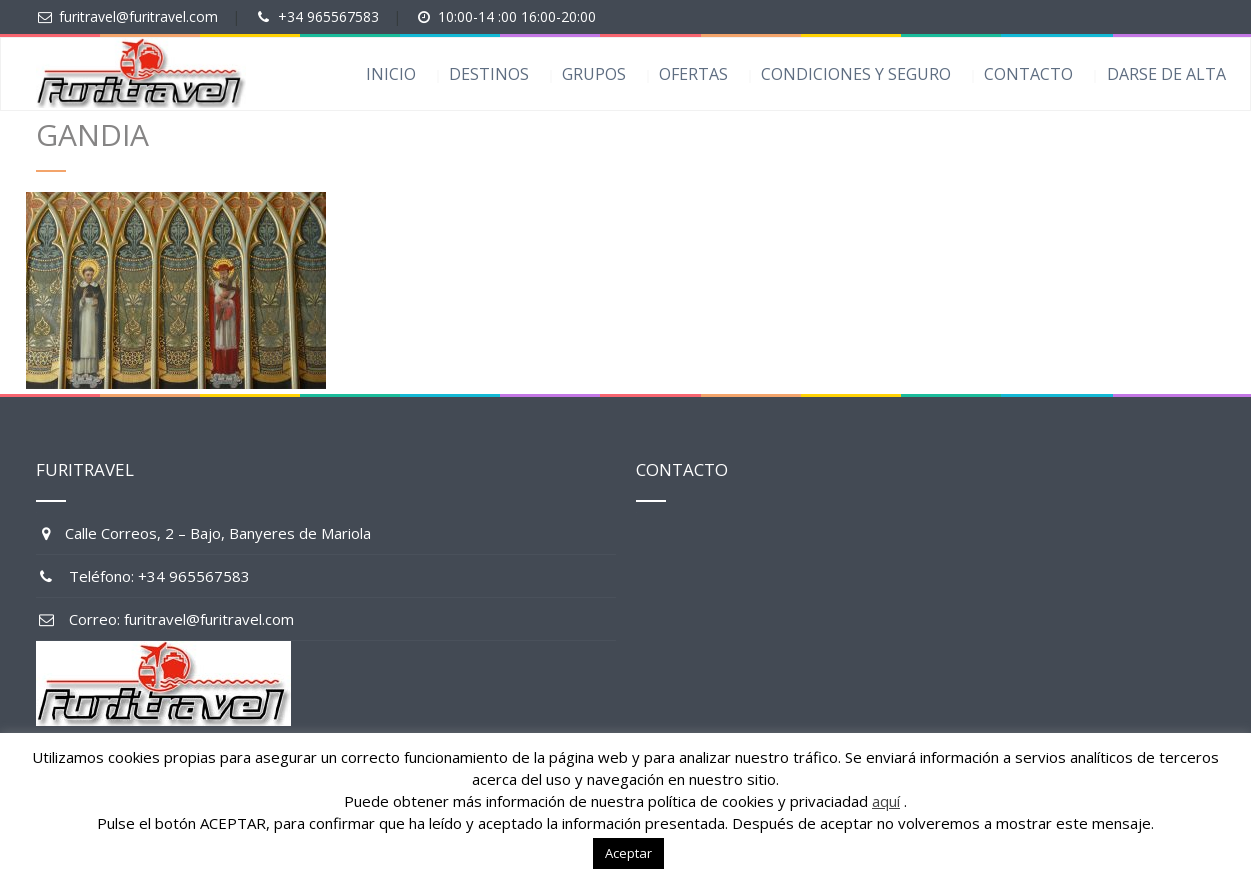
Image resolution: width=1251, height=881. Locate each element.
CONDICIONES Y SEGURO (856, 74)
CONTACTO (1028, 74)
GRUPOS (594, 74)
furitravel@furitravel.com (138, 16)
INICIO (391, 74)
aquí (886, 801)
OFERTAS (693, 74)
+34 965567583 (328, 16)
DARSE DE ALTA (1166, 74)
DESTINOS (489, 74)
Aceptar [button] (628, 853)
